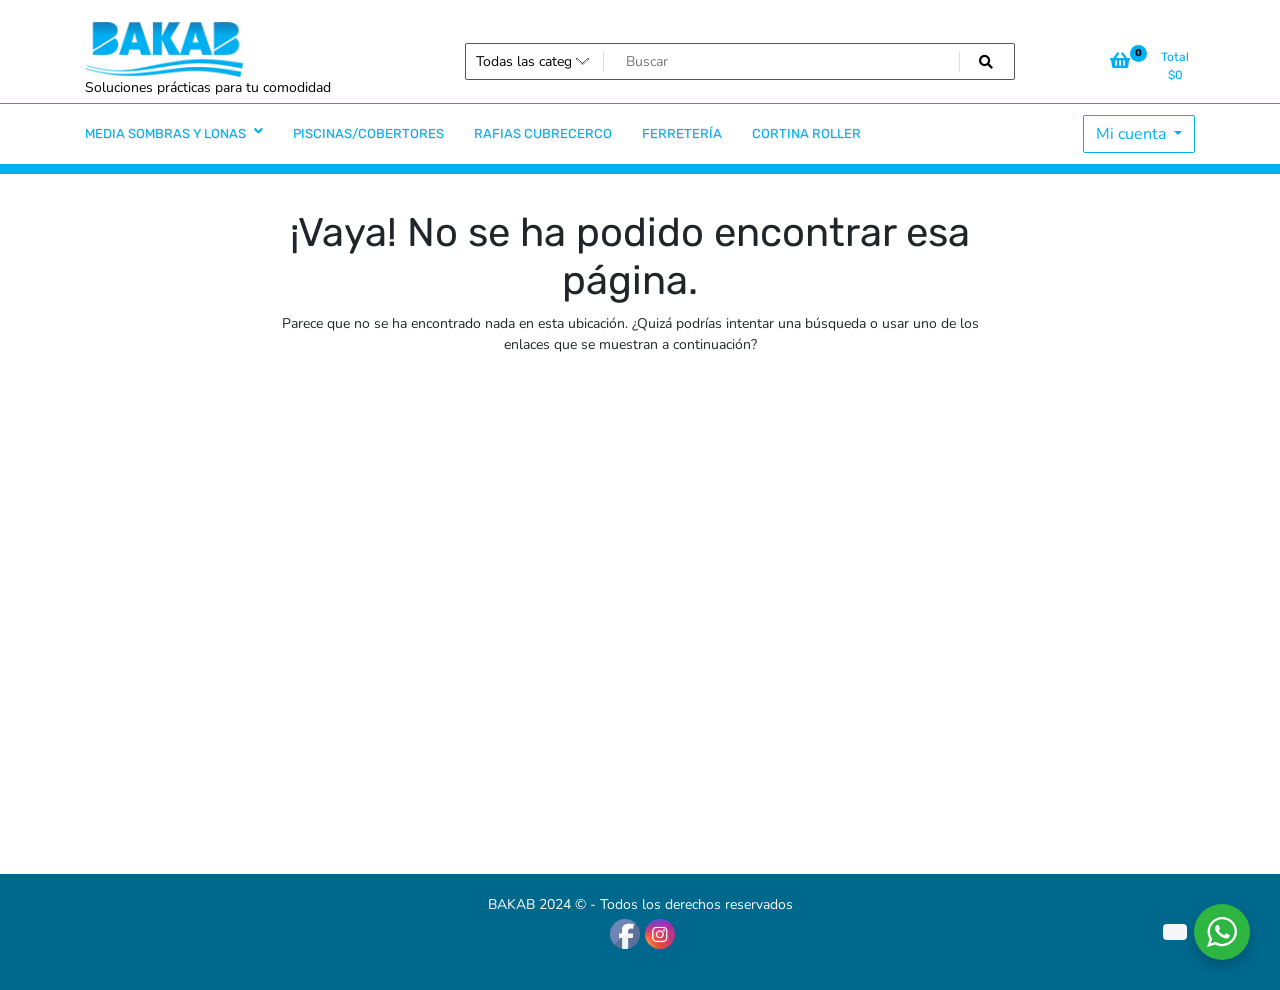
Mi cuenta (1133, 134)
